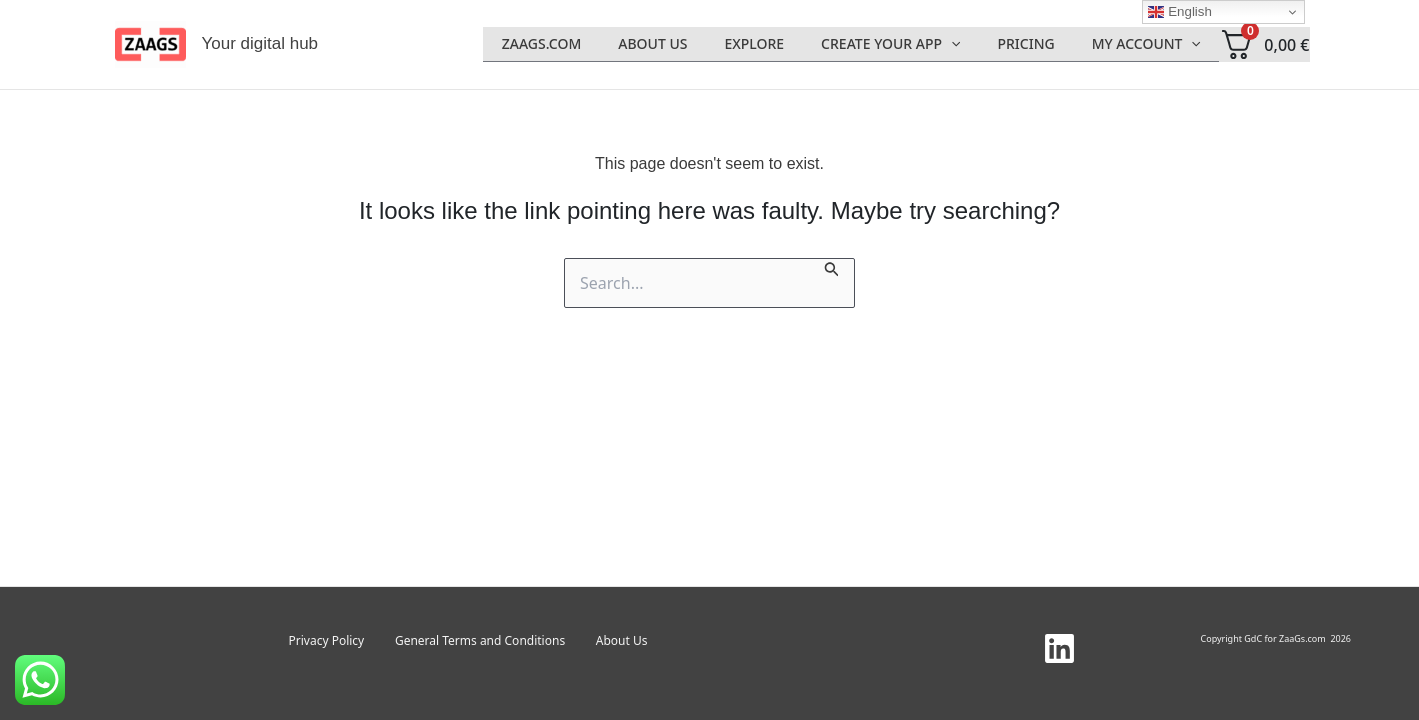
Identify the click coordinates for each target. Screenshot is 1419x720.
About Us (693, 44)
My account (1150, 44)
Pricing (1039, 44)
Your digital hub (260, 43)
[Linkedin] (1059, 648)
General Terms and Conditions (480, 640)
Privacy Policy (345, 640)
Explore (786, 44)
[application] (974, 44)
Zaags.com (591, 44)
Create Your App (913, 44)
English (1179, 12)
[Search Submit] (832, 267)
